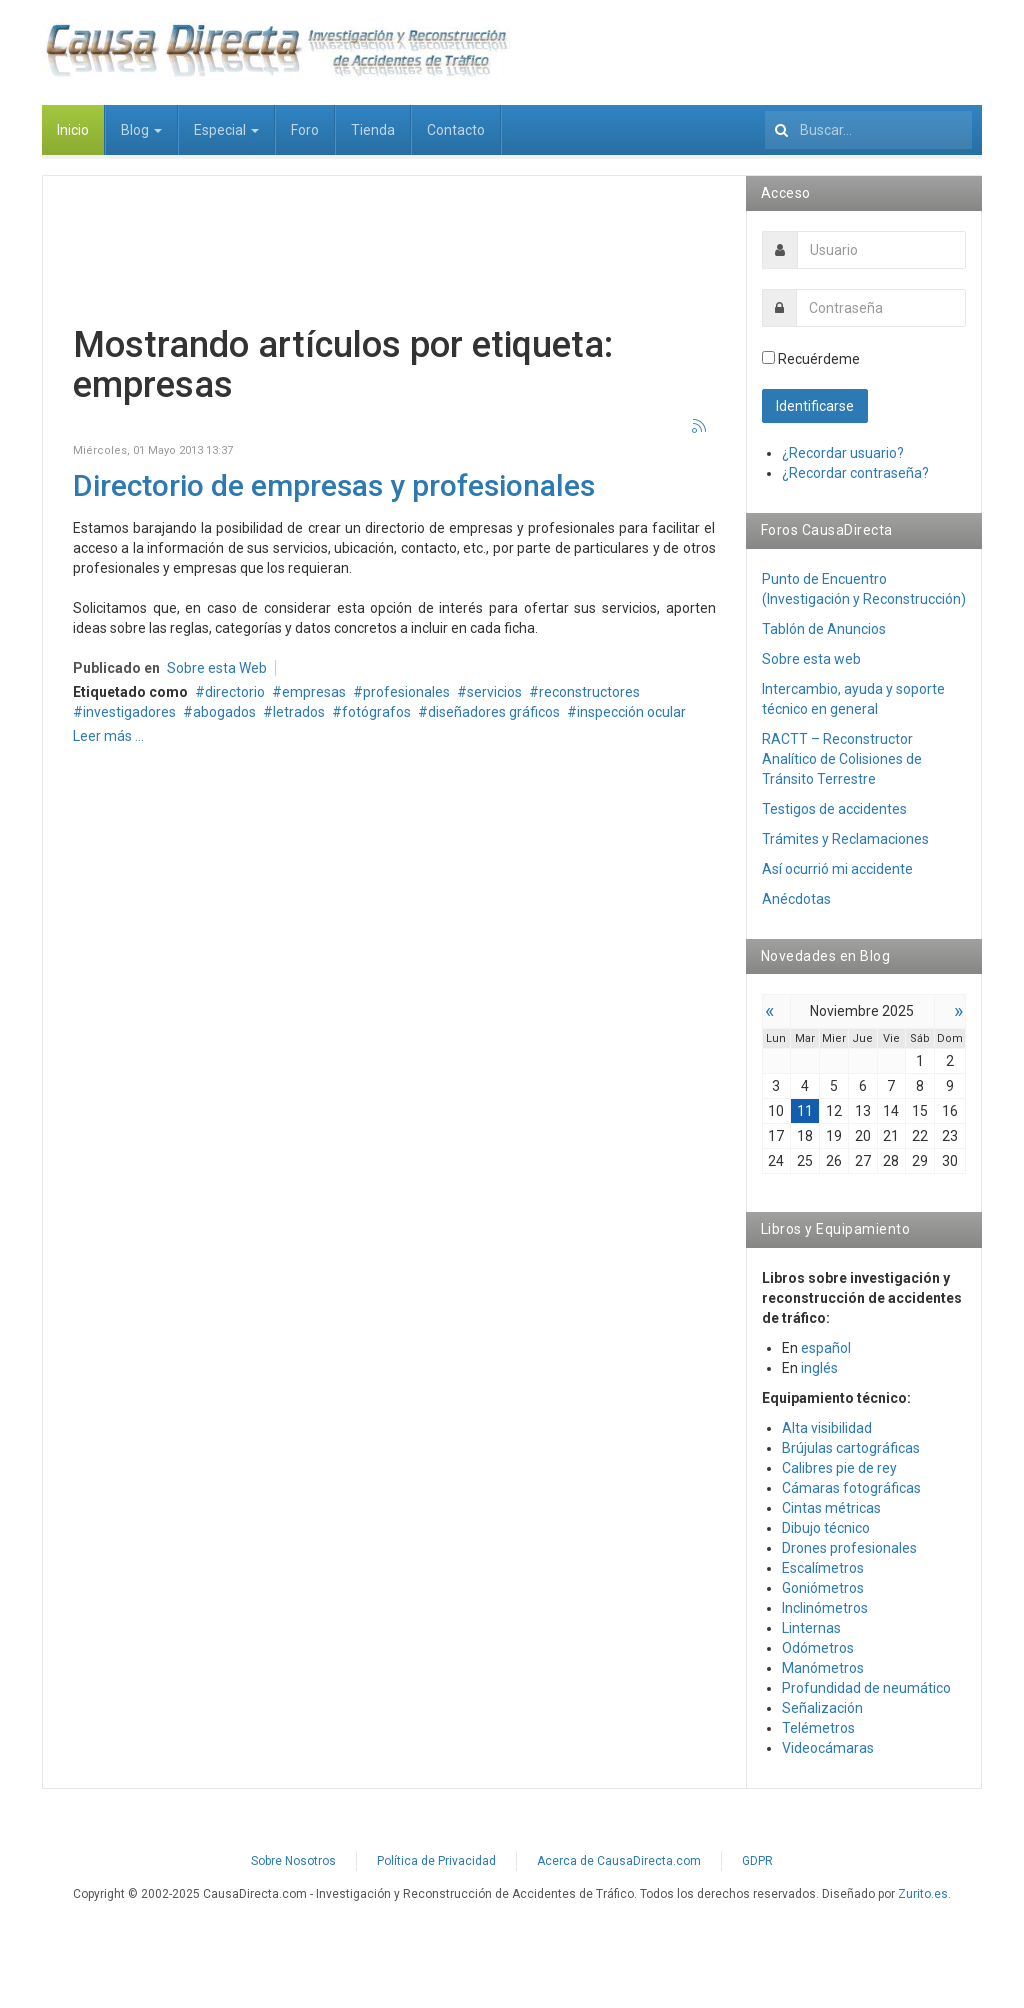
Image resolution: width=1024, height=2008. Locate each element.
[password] (881, 308)
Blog (141, 130)
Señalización (822, 1708)
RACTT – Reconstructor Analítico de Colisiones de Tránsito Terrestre (842, 759)
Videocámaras (828, 1748)
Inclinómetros (825, 1608)
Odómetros (818, 1648)
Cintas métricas (831, 1508)
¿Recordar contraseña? (855, 473)
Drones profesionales (849, 1548)
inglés (819, 1368)
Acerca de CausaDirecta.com (619, 1861)
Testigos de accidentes (834, 809)
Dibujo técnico (826, 1528)
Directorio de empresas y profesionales (334, 485)
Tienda (373, 130)
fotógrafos (376, 712)
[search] (868, 130)
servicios (494, 692)
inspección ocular (631, 712)
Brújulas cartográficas (851, 1448)
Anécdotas (796, 899)
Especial (226, 130)
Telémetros (818, 1728)
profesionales (406, 692)
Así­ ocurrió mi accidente (837, 869)
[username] (882, 250)
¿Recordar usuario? (843, 453)
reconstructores (589, 692)
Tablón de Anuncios (824, 629)
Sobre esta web (811, 659)
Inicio (73, 130)
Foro (305, 130)
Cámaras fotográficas (851, 1488)
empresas (314, 692)
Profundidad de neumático (866, 1688)
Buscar (765, 105)
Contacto (456, 130)
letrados (299, 712)
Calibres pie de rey (839, 1468)
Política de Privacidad (436, 1861)
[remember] (768, 357)
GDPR (757, 1861)
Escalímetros (823, 1568)
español (826, 1348)
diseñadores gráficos (494, 712)
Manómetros (823, 1668)
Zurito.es (923, 1894)
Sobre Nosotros (293, 1861)
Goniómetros (823, 1588)
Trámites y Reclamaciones (845, 839)
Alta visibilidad (827, 1428)
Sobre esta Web (217, 668)
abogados (224, 712)
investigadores (129, 712)
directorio (235, 692)
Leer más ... (108, 736)
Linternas (811, 1628)
